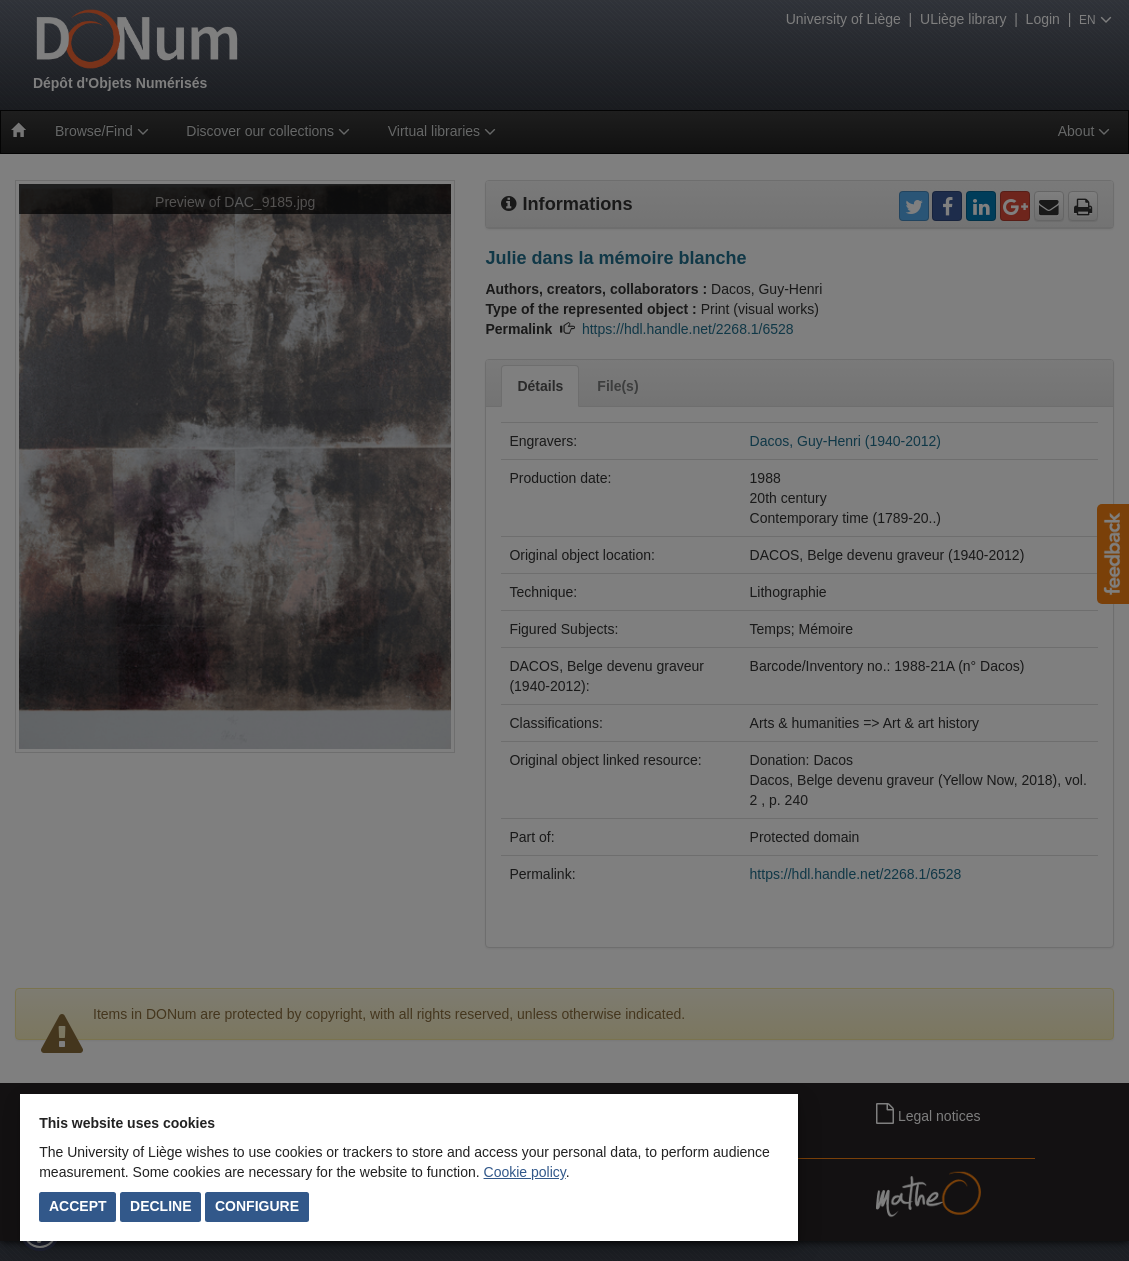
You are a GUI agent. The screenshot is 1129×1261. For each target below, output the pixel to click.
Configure (257, 1206)
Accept (78, 1206)
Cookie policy (525, 1172)
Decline (160, 1206)
